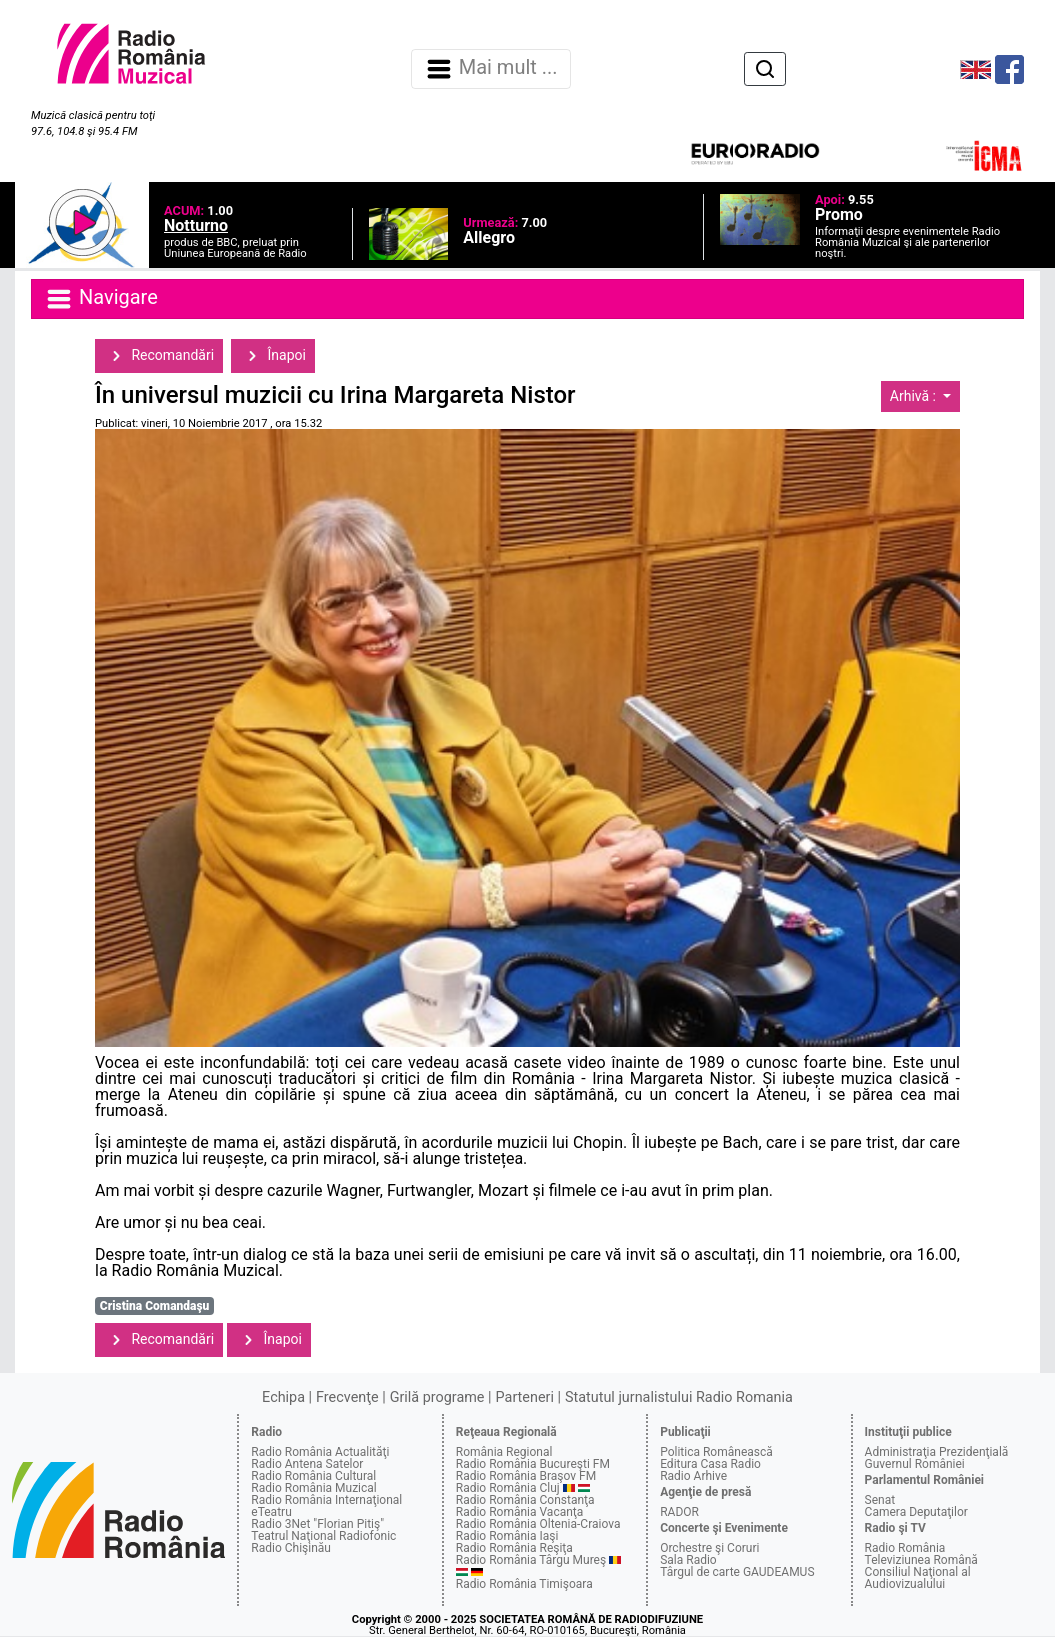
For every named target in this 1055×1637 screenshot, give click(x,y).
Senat (880, 1500)
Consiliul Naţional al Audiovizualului (918, 1578)
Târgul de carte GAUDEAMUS (737, 1572)
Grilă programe (437, 1397)
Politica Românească (716, 1452)
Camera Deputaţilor (916, 1512)
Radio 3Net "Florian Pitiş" (317, 1524)
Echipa (283, 1397)
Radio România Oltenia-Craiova (538, 1524)
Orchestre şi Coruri (709, 1548)
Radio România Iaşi (507, 1536)
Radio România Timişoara (524, 1584)
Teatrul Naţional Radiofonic (323, 1536)
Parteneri (525, 1397)
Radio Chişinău (291, 1548)
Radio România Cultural (313, 1476)
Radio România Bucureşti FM (533, 1464)
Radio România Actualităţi (320, 1452)
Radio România (905, 1548)
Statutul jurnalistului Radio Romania (679, 1397)
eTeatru (271, 1512)
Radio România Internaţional (326, 1500)
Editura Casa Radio (710, 1464)
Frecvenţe (347, 1397)
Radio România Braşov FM (526, 1476)
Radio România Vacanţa (520, 1512)
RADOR (679, 1512)
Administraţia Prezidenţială (937, 1452)
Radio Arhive (693, 1476)
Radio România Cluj (508, 1488)
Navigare (101, 299)
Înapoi (273, 356)
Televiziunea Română (921, 1560)
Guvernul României (915, 1464)
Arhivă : (915, 396)
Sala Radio (688, 1560)
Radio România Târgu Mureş (531, 1560)
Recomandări (159, 356)
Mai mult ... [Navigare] (491, 69)
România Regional (504, 1452)
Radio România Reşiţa (514, 1548)
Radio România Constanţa (525, 1500)
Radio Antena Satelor (307, 1464)
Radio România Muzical (313, 1488)
